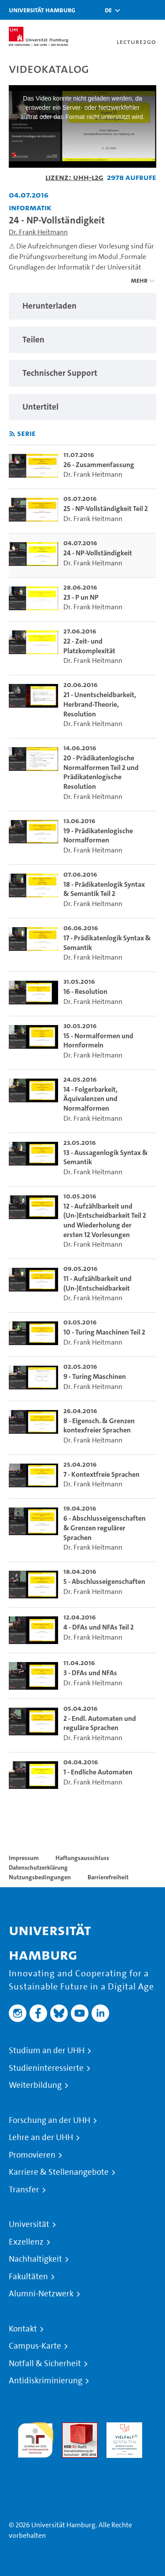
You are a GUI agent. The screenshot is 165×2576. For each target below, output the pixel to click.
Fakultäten (28, 2276)
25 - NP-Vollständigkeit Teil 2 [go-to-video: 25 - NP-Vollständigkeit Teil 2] (105, 508)
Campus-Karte (35, 2346)
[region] (82, 306)
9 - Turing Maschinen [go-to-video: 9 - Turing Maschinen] (94, 1376)
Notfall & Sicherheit (45, 2363)
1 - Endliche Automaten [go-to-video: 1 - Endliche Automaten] (97, 1772)
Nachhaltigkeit (35, 2259)
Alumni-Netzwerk (41, 2293)
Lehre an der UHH (41, 2137)
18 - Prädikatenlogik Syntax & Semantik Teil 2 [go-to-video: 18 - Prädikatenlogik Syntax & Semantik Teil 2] (104, 889)
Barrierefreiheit (108, 1877)
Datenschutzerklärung (38, 1867)
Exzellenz (26, 2242)
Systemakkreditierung (35, 2463)
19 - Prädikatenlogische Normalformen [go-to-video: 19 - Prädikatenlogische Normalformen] (98, 835)
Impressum (24, 1857)
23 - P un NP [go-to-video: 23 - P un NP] (81, 597)
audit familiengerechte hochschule (35, 2438)
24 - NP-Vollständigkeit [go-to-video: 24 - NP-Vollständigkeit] (97, 553)
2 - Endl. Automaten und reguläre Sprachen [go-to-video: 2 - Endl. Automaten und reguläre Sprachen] (99, 1723)
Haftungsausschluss (82, 1857)
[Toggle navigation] (154, 10)
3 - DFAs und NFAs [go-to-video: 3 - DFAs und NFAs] (90, 1672)
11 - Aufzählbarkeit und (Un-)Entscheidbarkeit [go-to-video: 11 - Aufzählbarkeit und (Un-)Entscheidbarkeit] (97, 1283)
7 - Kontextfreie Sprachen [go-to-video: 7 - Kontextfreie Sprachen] (101, 1474)
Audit (70, 2427)
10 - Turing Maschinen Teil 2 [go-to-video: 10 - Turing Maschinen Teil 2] (104, 1332)
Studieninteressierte (46, 2068)
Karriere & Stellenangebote (59, 2172)
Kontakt (23, 2329)
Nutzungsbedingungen (40, 1877)
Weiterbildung (35, 2085)
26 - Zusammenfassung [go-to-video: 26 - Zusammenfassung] (98, 464)
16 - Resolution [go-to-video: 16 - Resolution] (85, 991)
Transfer (24, 2189)
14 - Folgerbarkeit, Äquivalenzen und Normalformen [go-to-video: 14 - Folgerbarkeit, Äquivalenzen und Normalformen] (90, 1099)
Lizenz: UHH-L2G (74, 177)
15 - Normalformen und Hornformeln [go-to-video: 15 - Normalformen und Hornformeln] (98, 1040)
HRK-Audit (122, 2427)
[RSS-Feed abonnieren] (12, 434)
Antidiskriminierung (45, 2380)
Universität (29, 2224)
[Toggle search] (132, 10)
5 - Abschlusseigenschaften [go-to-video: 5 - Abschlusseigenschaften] (104, 1581)
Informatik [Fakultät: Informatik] (30, 207)
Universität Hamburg (42, 9)
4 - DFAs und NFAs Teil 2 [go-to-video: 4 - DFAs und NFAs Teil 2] (98, 1627)
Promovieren (32, 2155)
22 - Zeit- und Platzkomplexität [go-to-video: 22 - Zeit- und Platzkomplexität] (89, 646)
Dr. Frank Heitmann (38, 232)
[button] (108, 10)
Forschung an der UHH (49, 2120)
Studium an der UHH (46, 2050)
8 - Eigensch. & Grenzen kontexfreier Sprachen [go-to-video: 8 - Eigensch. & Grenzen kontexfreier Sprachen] (99, 1425)
